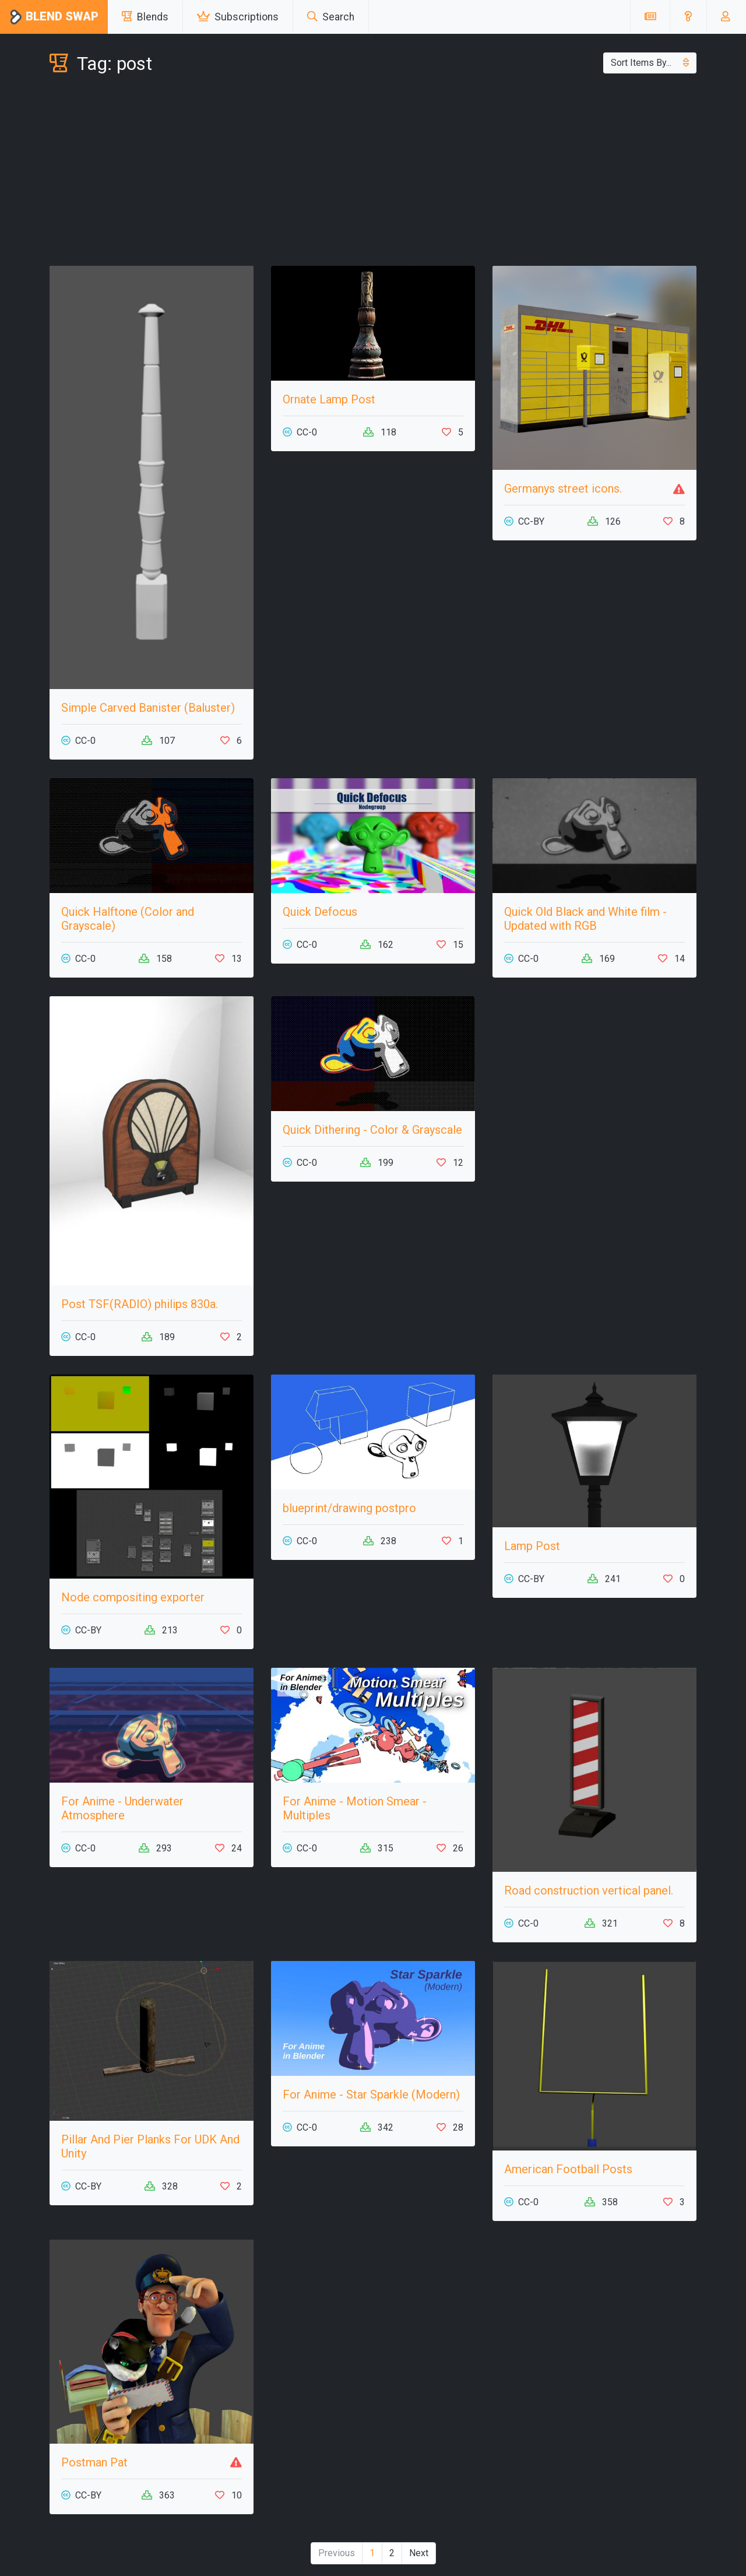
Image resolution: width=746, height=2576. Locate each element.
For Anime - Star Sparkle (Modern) (371, 2094)
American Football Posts (568, 2169)
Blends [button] (145, 17)
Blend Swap (53, 17)
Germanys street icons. (563, 488)
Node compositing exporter (133, 1597)
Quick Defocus (320, 912)
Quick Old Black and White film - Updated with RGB (585, 919)
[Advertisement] (373, 172)
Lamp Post (532, 1546)
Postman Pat (94, 2462)
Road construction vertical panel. (588, 1890)
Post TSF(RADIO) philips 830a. (139, 1304)
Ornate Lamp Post (329, 399)
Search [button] (330, 17)
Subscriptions (238, 17)
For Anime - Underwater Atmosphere (122, 1808)
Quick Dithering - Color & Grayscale (372, 1130)
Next (418, 2553)
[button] (688, 17)
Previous (336, 2553)
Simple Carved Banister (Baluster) (148, 708)
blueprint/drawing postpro (349, 1508)
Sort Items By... (650, 62)
